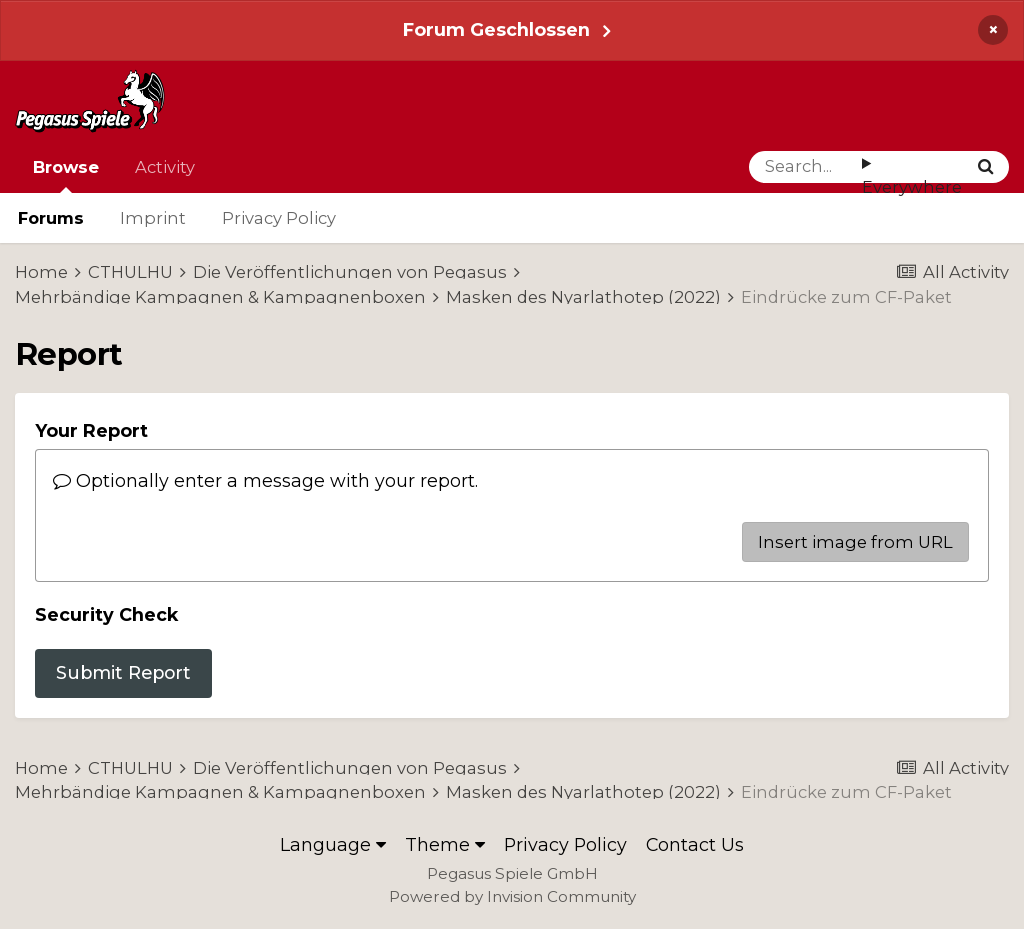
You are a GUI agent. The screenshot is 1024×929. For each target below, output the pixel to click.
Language (333, 844)
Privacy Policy (279, 218)
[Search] (805, 167)
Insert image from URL (855, 542)
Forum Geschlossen (496, 29)
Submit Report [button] (123, 672)
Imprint (153, 218)
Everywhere (912, 187)
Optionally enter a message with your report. (265, 480)
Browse (66, 175)
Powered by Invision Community (512, 896)
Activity (165, 167)
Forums (51, 218)
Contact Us (695, 844)
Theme (445, 844)
